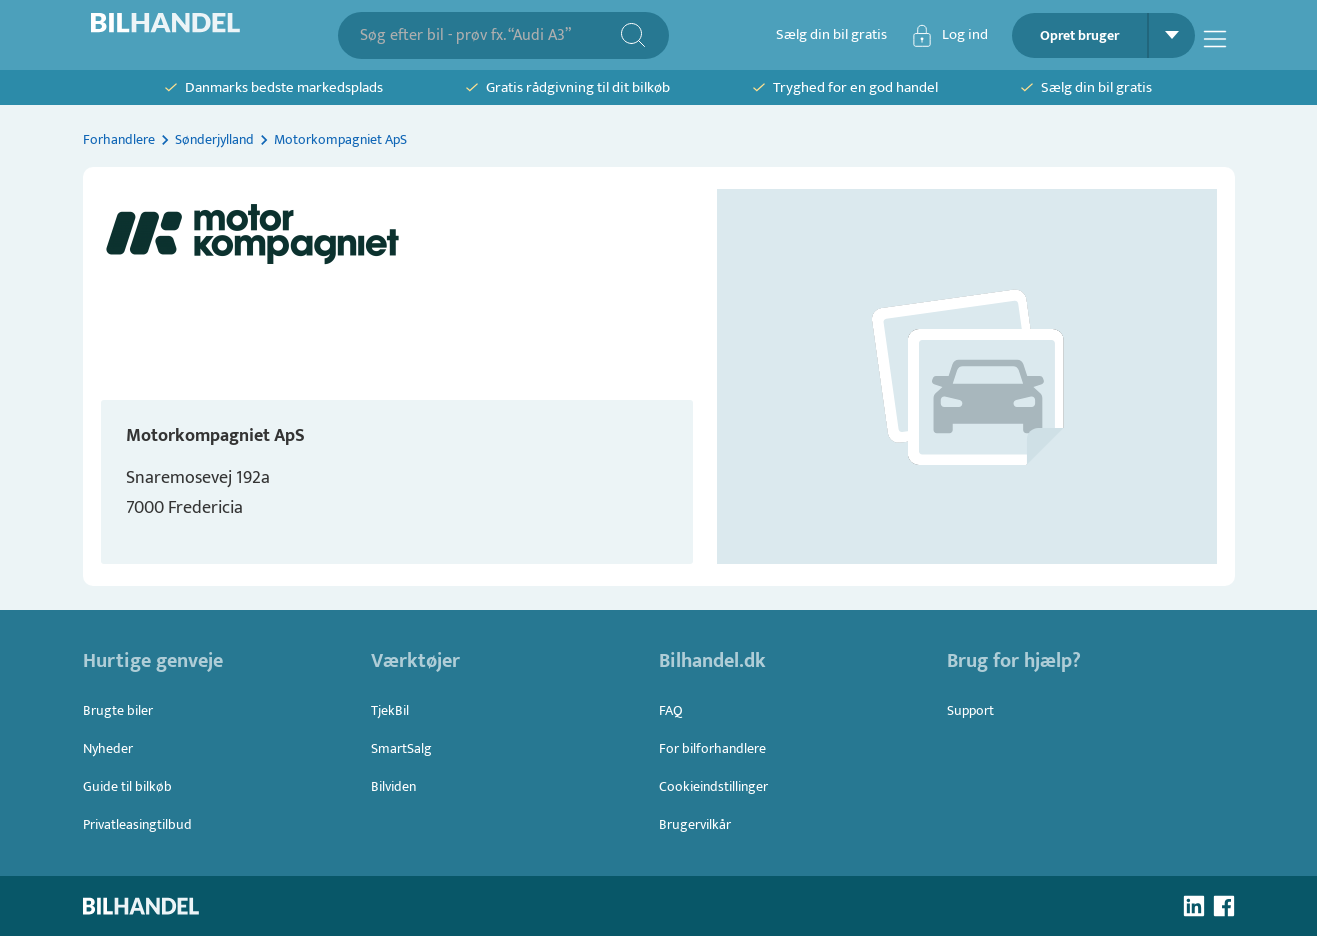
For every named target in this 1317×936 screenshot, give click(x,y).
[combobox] (489, 35)
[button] (967, 376)
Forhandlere (119, 139)
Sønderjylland (214, 139)
